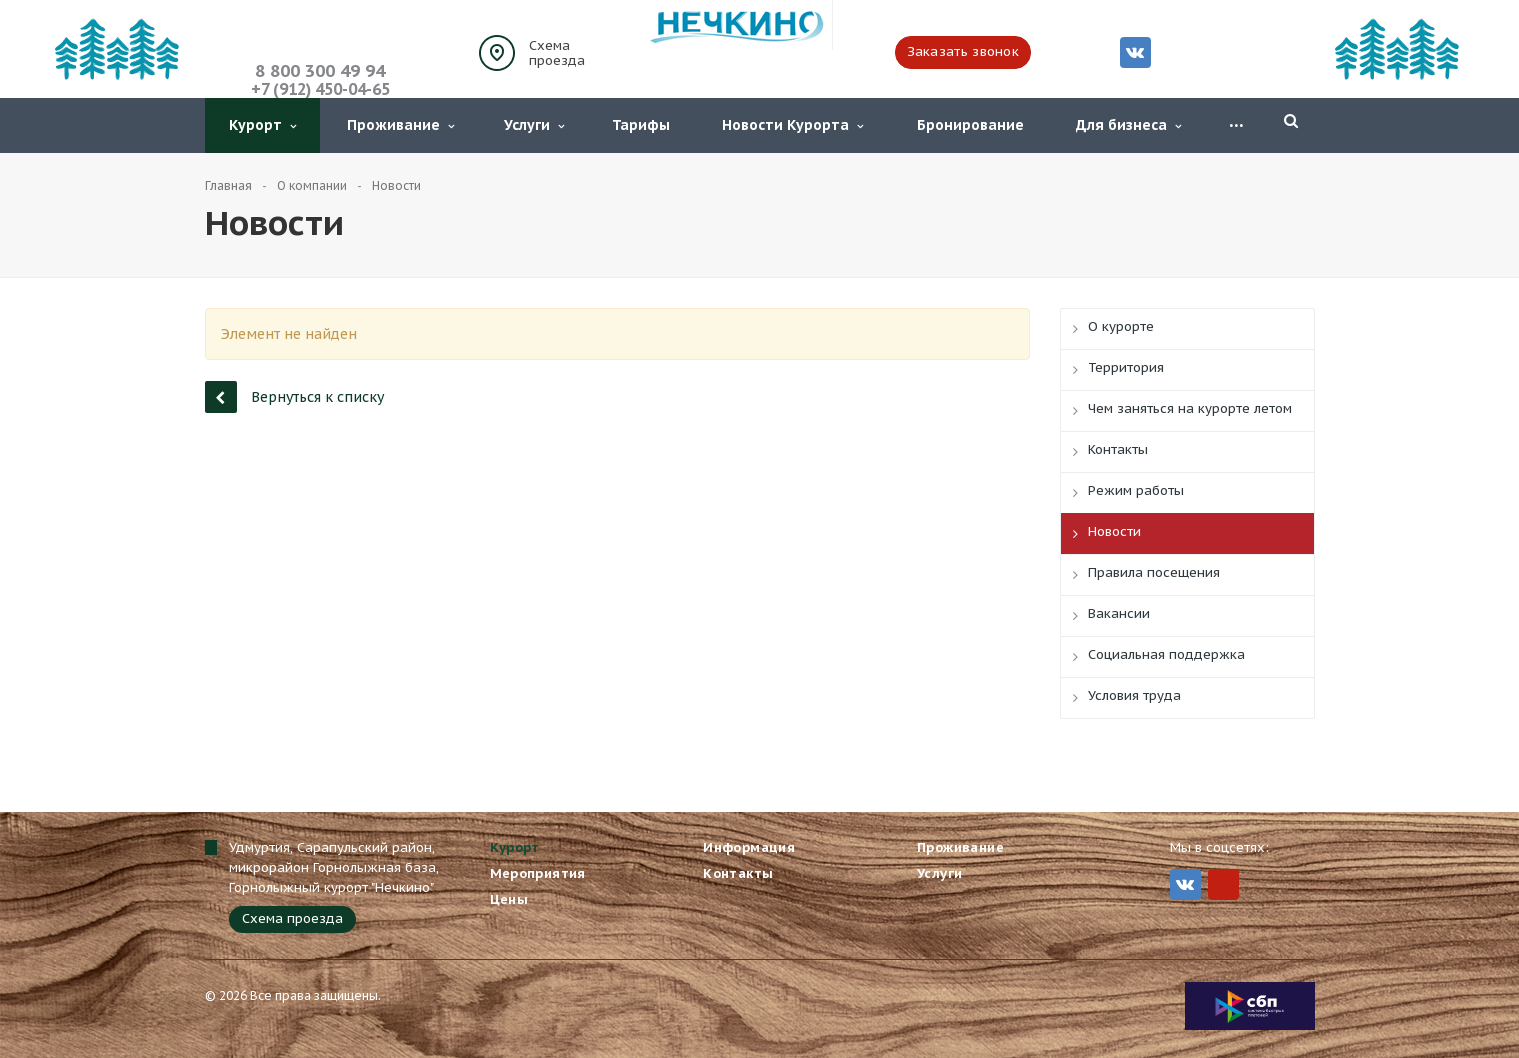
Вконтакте (1135, 51)
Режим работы (1136, 490)
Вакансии (1119, 613)
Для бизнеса (1128, 125)
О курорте (1121, 326)
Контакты (1118, 449)
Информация (749, 847)
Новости (1114, 531)
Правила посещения (1154, 572)
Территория (1126, 367)
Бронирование (970, 125)
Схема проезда (557, 53)
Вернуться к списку (294, 396)
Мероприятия (538, 873)
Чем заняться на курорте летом (1190, 408)
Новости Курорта (792, 125)
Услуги (534, 125)
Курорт (262, 125)
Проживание (400, 125)
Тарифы (641, 125)
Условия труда (1134, 695)
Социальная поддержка (1166, 654)
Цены (509, 899)
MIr (1223, 884)
